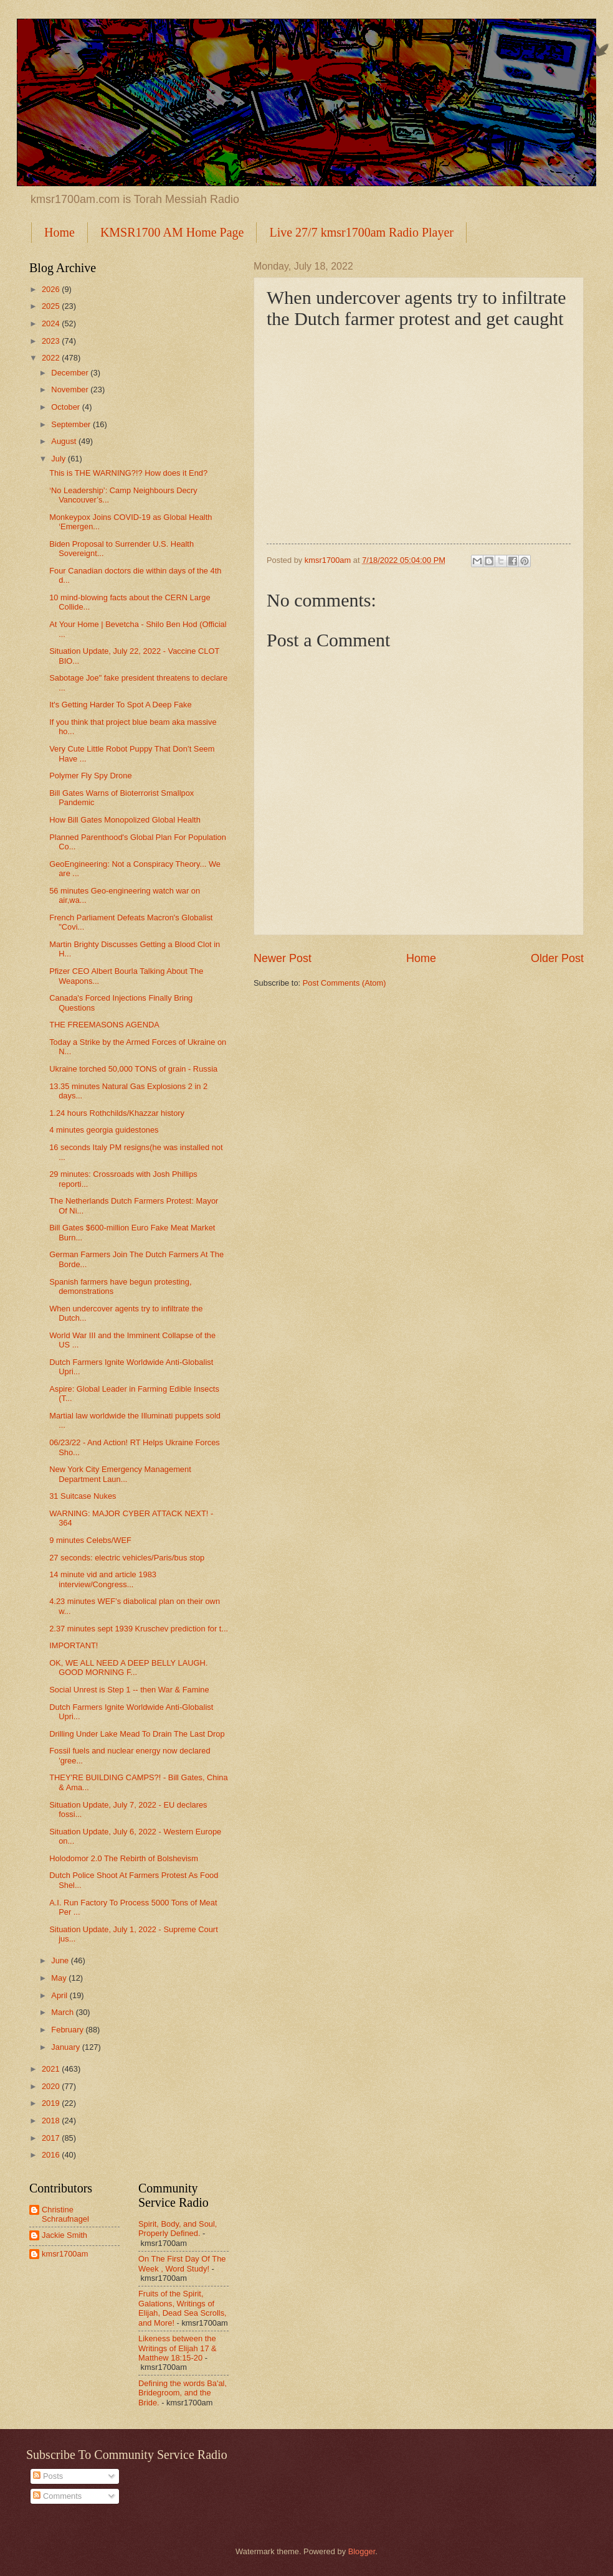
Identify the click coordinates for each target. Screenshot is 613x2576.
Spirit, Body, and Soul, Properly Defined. (177, 2228)
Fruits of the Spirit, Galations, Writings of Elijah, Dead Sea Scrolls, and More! (182, 2308)
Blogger (362, 2551)
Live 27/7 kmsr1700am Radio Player (361, 232)
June (61, 1960)
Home (59, 232)
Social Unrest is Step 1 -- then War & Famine (129, 1689)
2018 (52, 2120)
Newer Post (282, 958)
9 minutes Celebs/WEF (90, 1540)
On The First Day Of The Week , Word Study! (182, 2263)
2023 (52, 341)
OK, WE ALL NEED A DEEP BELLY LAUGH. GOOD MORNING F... (128, 1667)
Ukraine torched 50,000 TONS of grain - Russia (133, 1068)
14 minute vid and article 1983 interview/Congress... (102, 1579)
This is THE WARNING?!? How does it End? (128, 473)
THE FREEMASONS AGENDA (104, 1024)
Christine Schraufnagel (65, 2214)
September (72, 424)
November (70, 389)
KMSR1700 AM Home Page (172, 232)
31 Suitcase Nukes (82, 1496)
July (59, 458)
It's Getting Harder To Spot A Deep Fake (120, 704)
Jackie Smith (64, 2235)
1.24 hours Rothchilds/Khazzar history (116, 1113)
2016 (52, 2154)
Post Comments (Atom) (344, 983)
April (60, 1995)
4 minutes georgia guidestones (103, 1130)
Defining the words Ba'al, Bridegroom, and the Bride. (182, 2393)
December (70, 372)
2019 (52, 2103)
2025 (52, 306)
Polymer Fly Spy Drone (90, 775)
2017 (52, 2138)
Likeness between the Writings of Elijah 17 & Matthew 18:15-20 (177, 2348)
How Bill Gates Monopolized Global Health (125, 819)
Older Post (557, 958)
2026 (52, 289)
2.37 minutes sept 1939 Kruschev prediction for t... (138, 1628)
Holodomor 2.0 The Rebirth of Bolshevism (123, 1858)
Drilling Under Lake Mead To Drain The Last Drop (136, 1734)
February (68, 2029)
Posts (48, 2476)
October (66, 407)
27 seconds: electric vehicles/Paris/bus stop (126, 1557)
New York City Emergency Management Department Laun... (120, 1474)
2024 (52, 323)
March (63, 2012)
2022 (52, 357)
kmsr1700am (65, 2253)
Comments (57, 2496)
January (66, 2047)
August (64, 441)
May (60, 1978)
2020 (52, 2086)
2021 (52, 2069)
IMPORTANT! (73, 1645)
